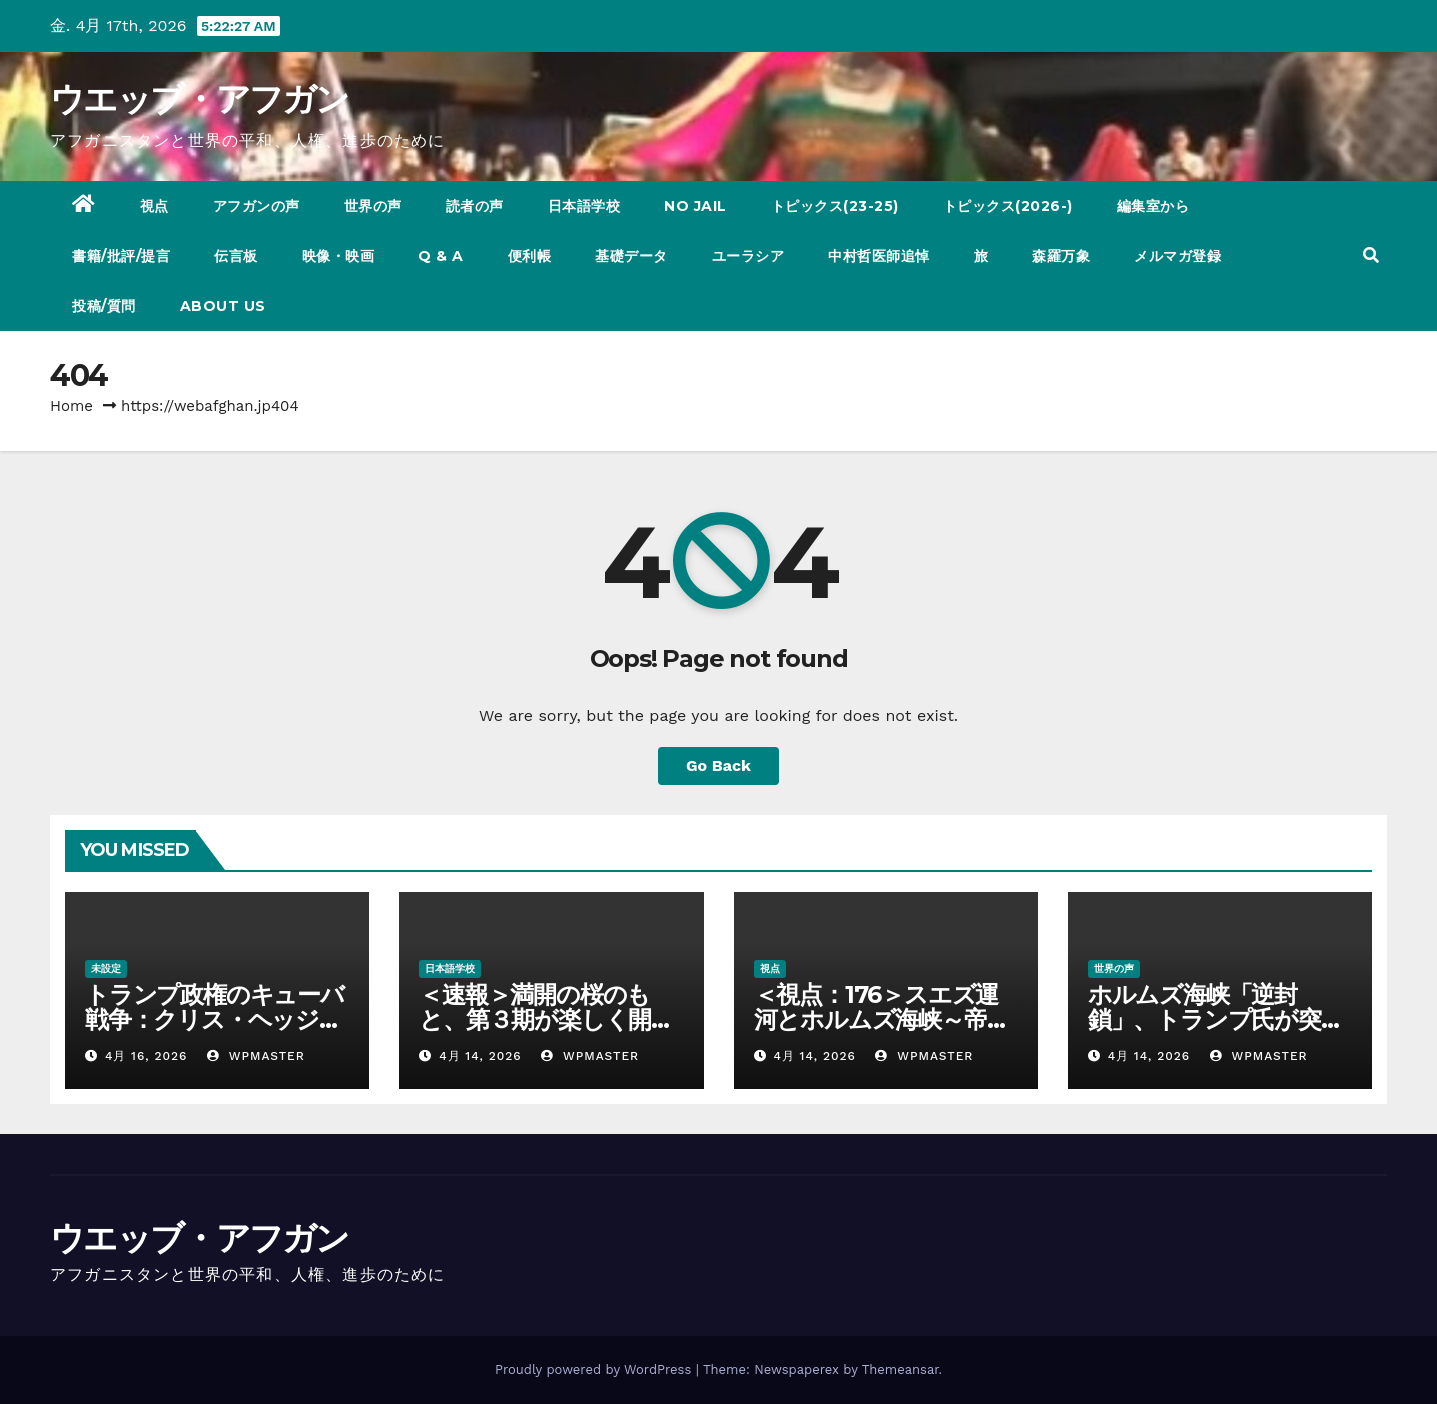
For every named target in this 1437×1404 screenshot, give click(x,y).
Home (71, 406)
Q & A (441, 256)
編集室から (1153, 206)
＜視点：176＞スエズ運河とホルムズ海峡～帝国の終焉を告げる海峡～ (882, 1019)
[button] (1371, 255)
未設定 (106, 968)
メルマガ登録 (1177, 256)
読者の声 (475, 206)
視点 (154, 206)
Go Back (718, 765)
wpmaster (256, 1056)
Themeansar (900, 1369)
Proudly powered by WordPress (595, 1369)
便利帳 (530, 256)
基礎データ (631, 256)
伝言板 (236, 256)
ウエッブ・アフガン (199, 99)
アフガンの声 (256, 206)
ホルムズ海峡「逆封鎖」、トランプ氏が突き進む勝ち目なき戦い (1216, 1019)
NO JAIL (695, 206)
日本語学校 (584, 206)
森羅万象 (1061, 256)
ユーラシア (748, 256)
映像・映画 (338, 256)
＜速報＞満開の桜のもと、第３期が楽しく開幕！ (535, 1019)
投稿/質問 (104, 306)
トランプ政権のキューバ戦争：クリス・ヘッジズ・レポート (214, 1019)
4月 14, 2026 (480, 1056)
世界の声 (373, 206)
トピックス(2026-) (1008, 206)
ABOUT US (223, 306)
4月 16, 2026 (146, 1056)
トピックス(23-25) (835, 206)
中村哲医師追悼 (879, 256)
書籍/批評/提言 (121, 256)
